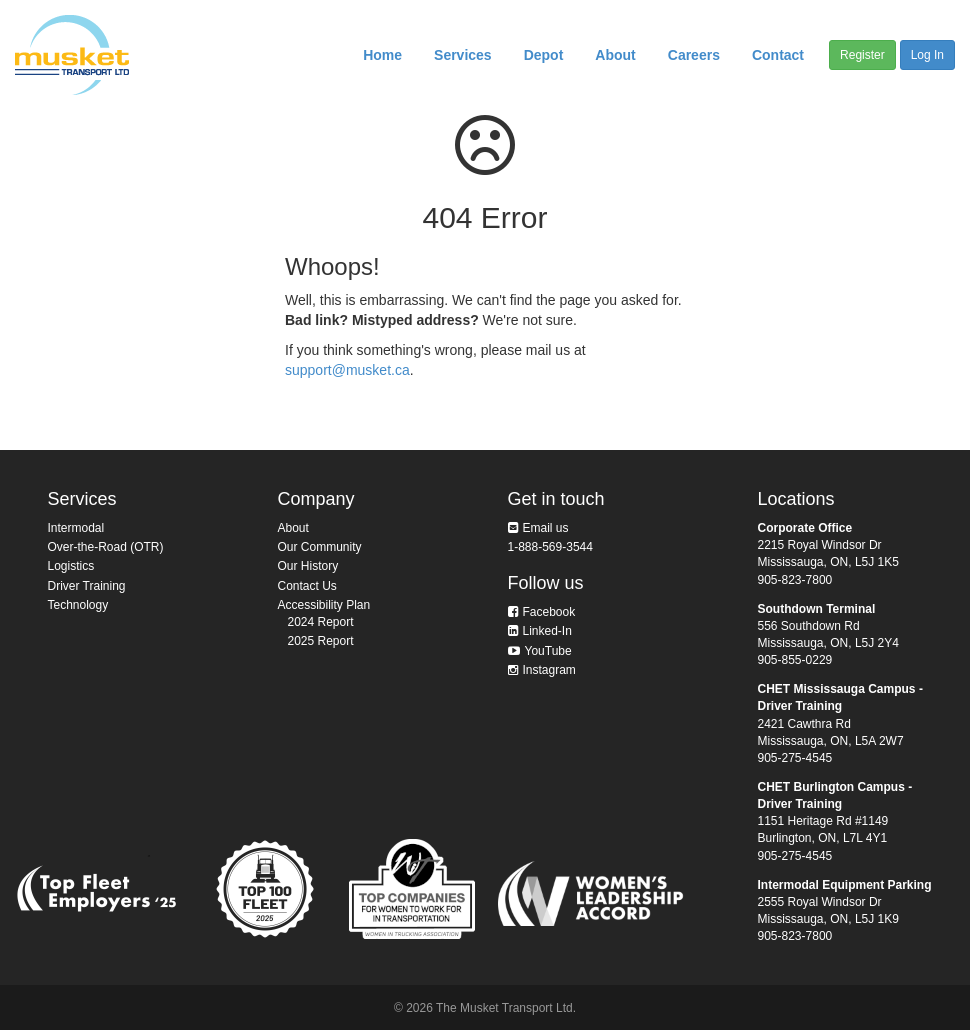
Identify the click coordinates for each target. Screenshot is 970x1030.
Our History (308, 566)
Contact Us (307, 586)
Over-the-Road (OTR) (106, 547)
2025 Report (321, 641)
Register (862, 55)
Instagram (549, 670)
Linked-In (547, 631)
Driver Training (87, 586)
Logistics (71, 566)
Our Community (320, 547)
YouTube (548, 651)
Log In (927, 55)
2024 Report (321, 622)
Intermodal (76, 528)
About (293, 528)
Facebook (549, 612)
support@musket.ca (347, 370)
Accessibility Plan (324, 605)
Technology (78, 605)
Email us (546, 528)
